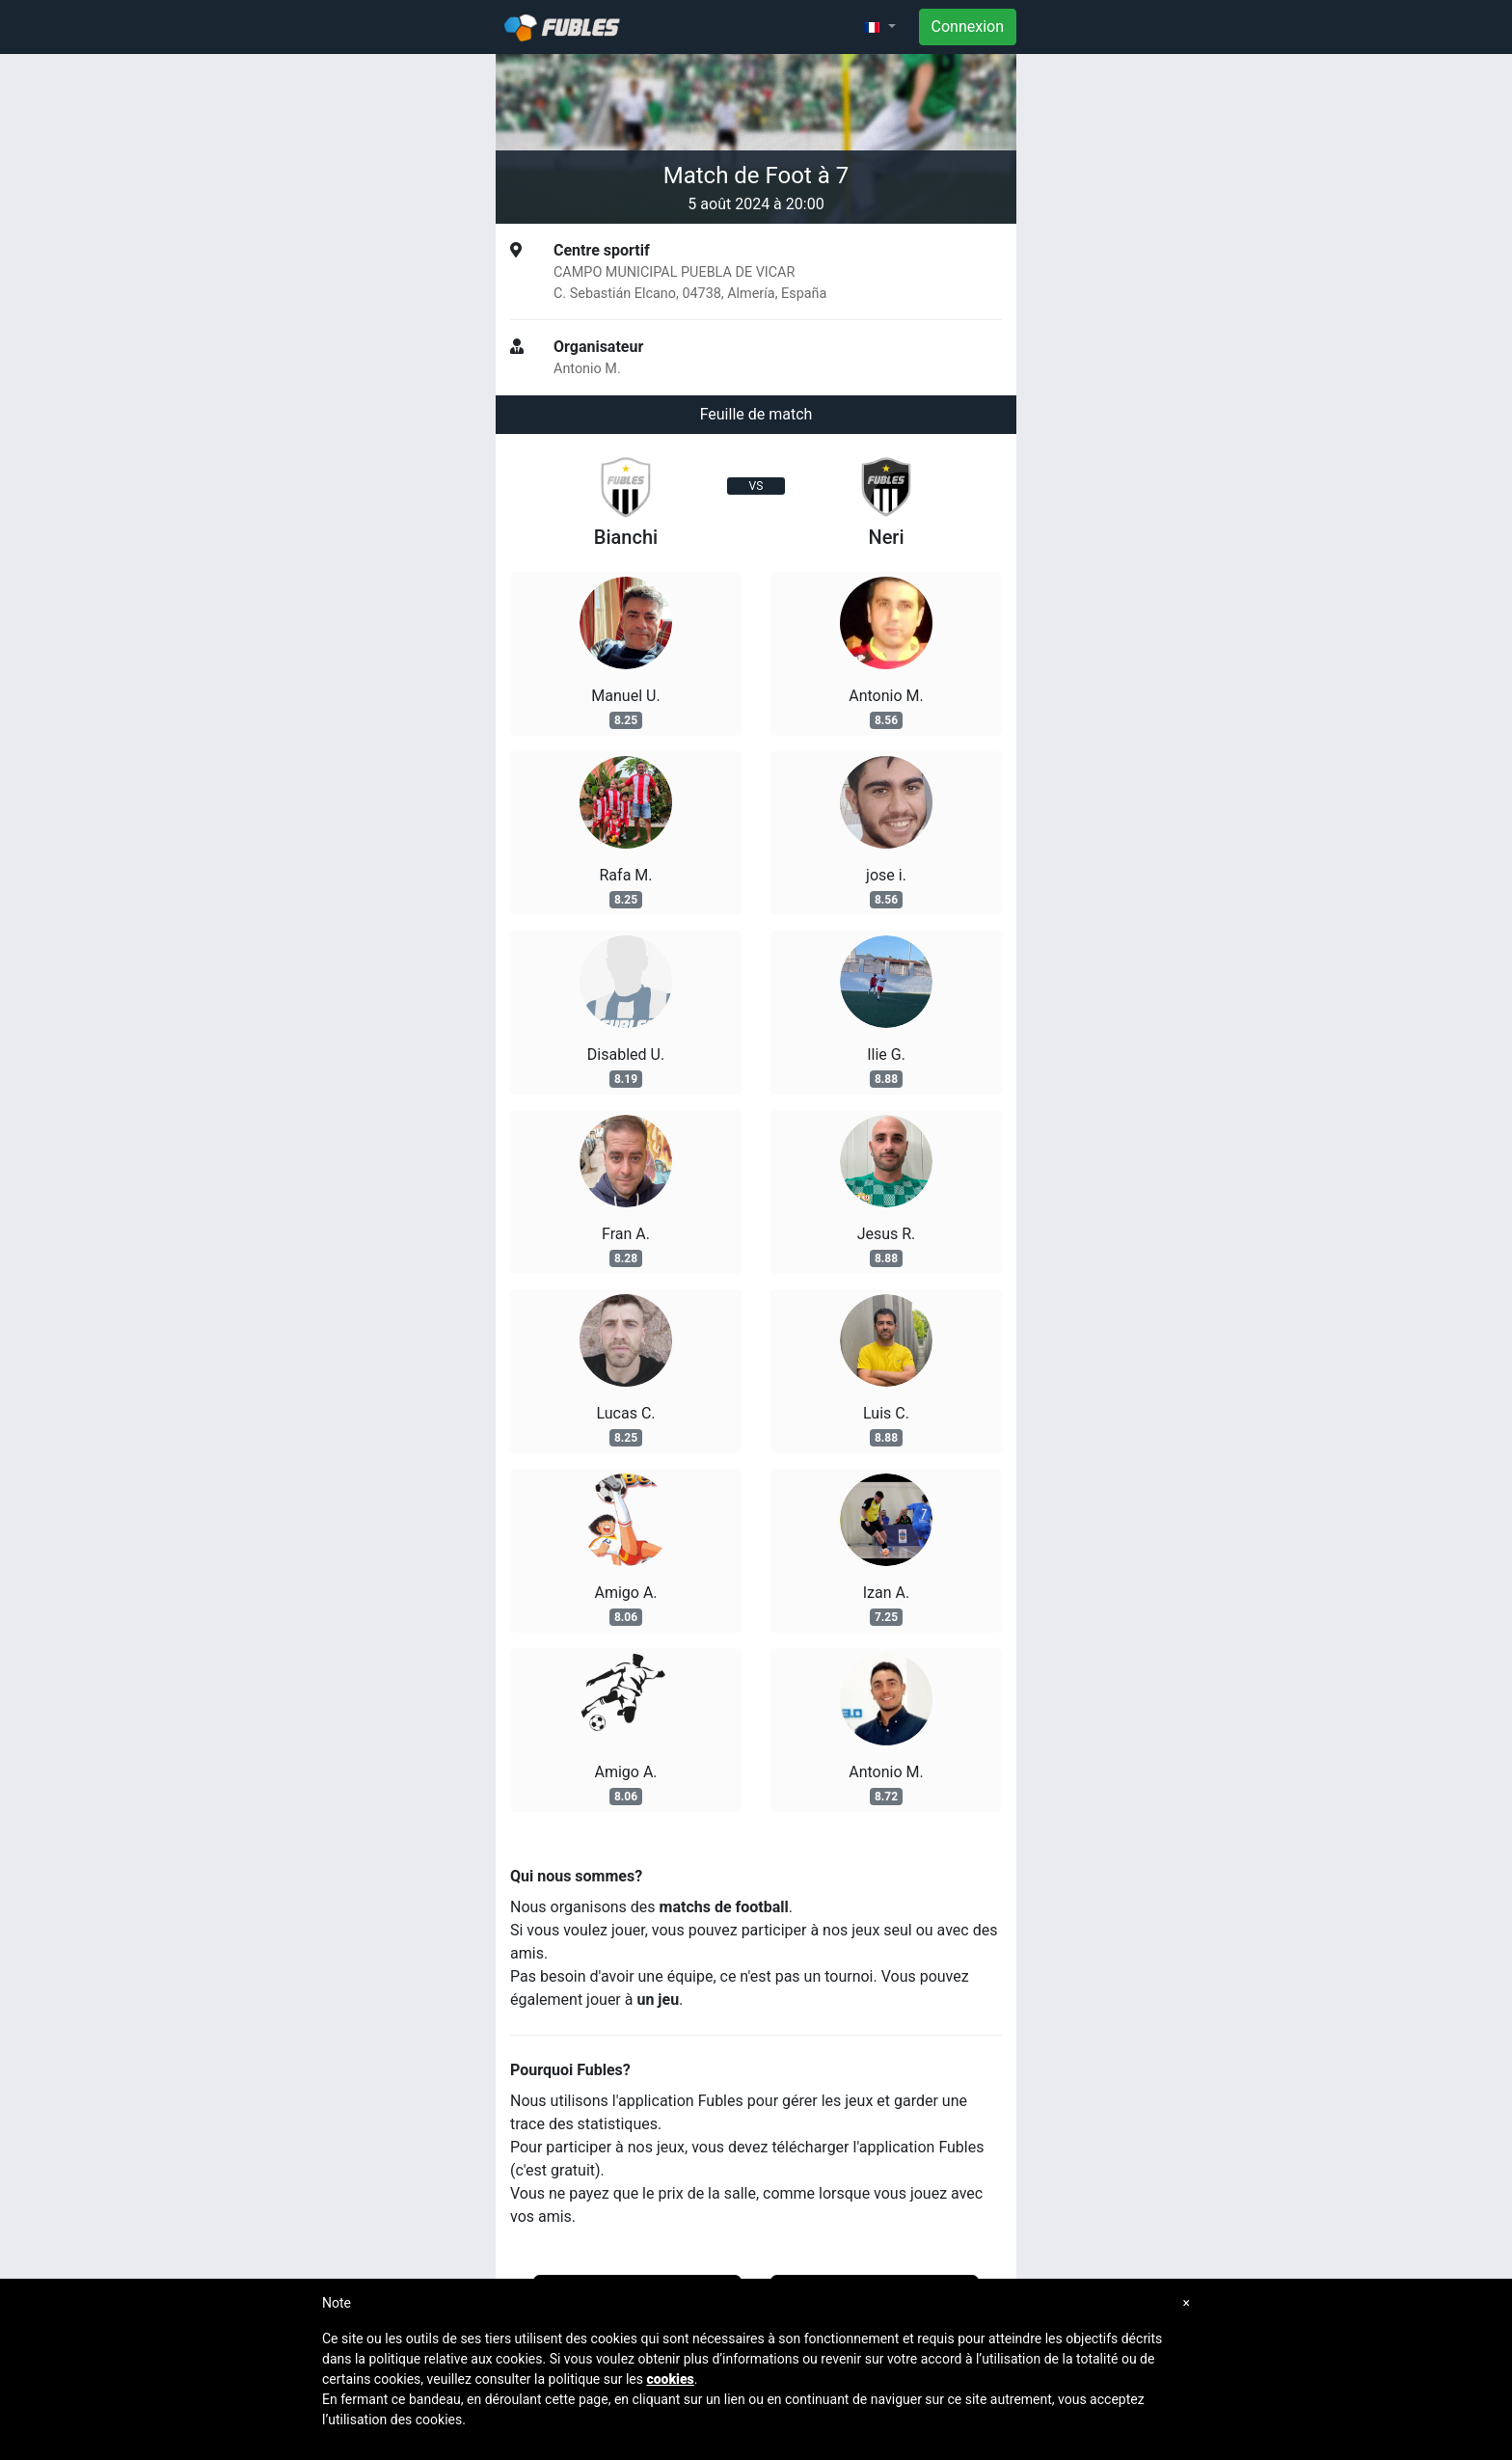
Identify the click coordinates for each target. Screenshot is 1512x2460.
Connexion (968, 26)
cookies (669, 2379)
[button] (879, 27)
